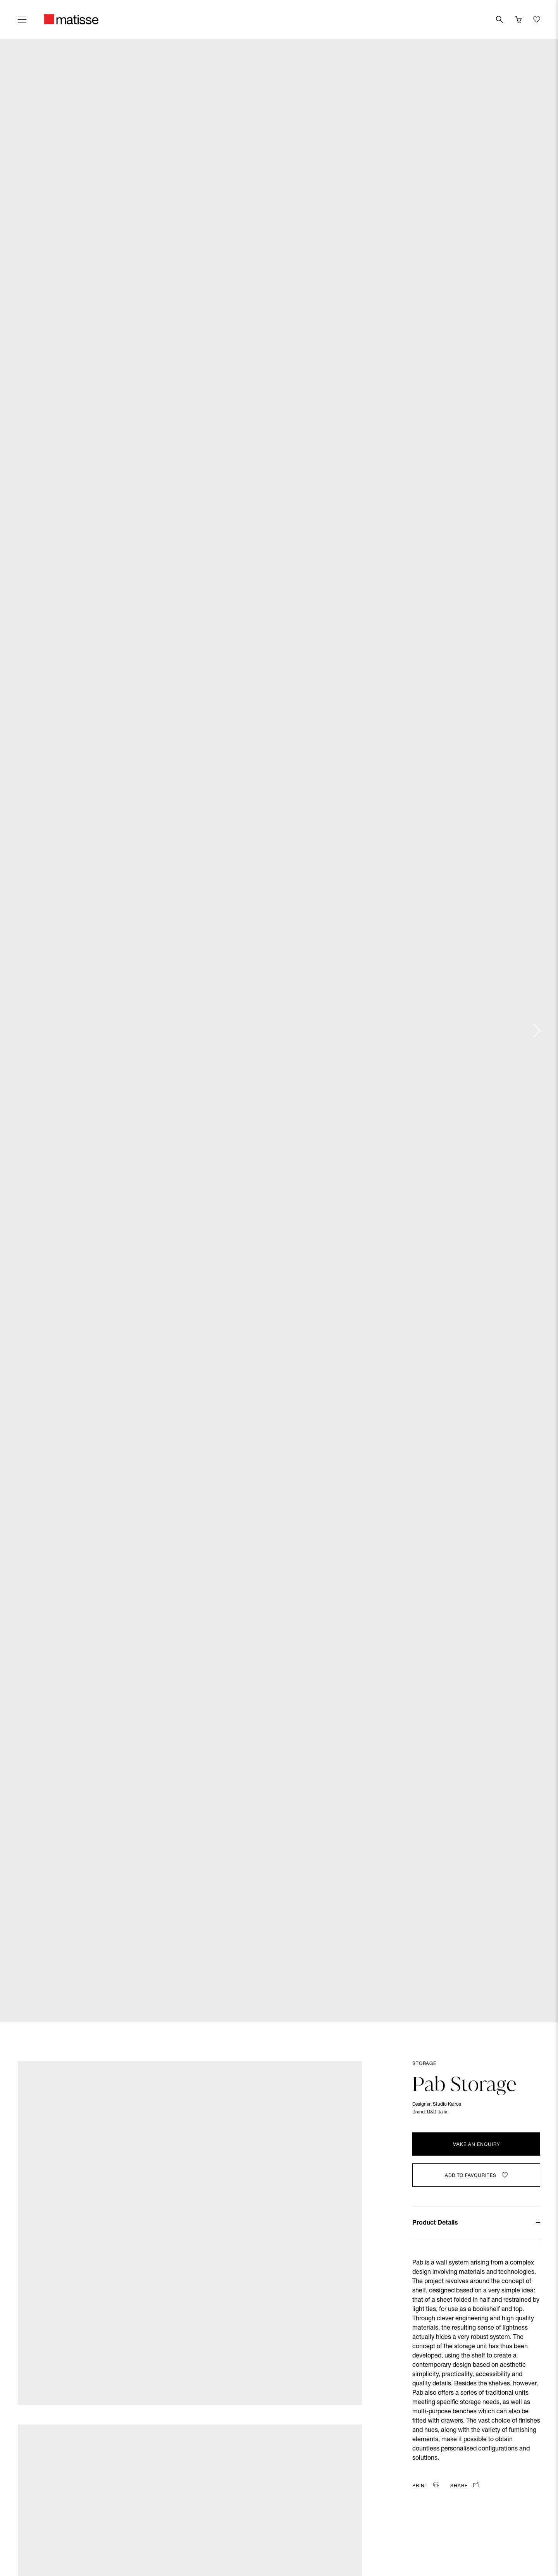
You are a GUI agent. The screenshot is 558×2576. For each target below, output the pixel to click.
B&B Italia (437, 2112)
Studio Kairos (447, 2104)
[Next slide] (536, 1031)
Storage (424, 2063)
